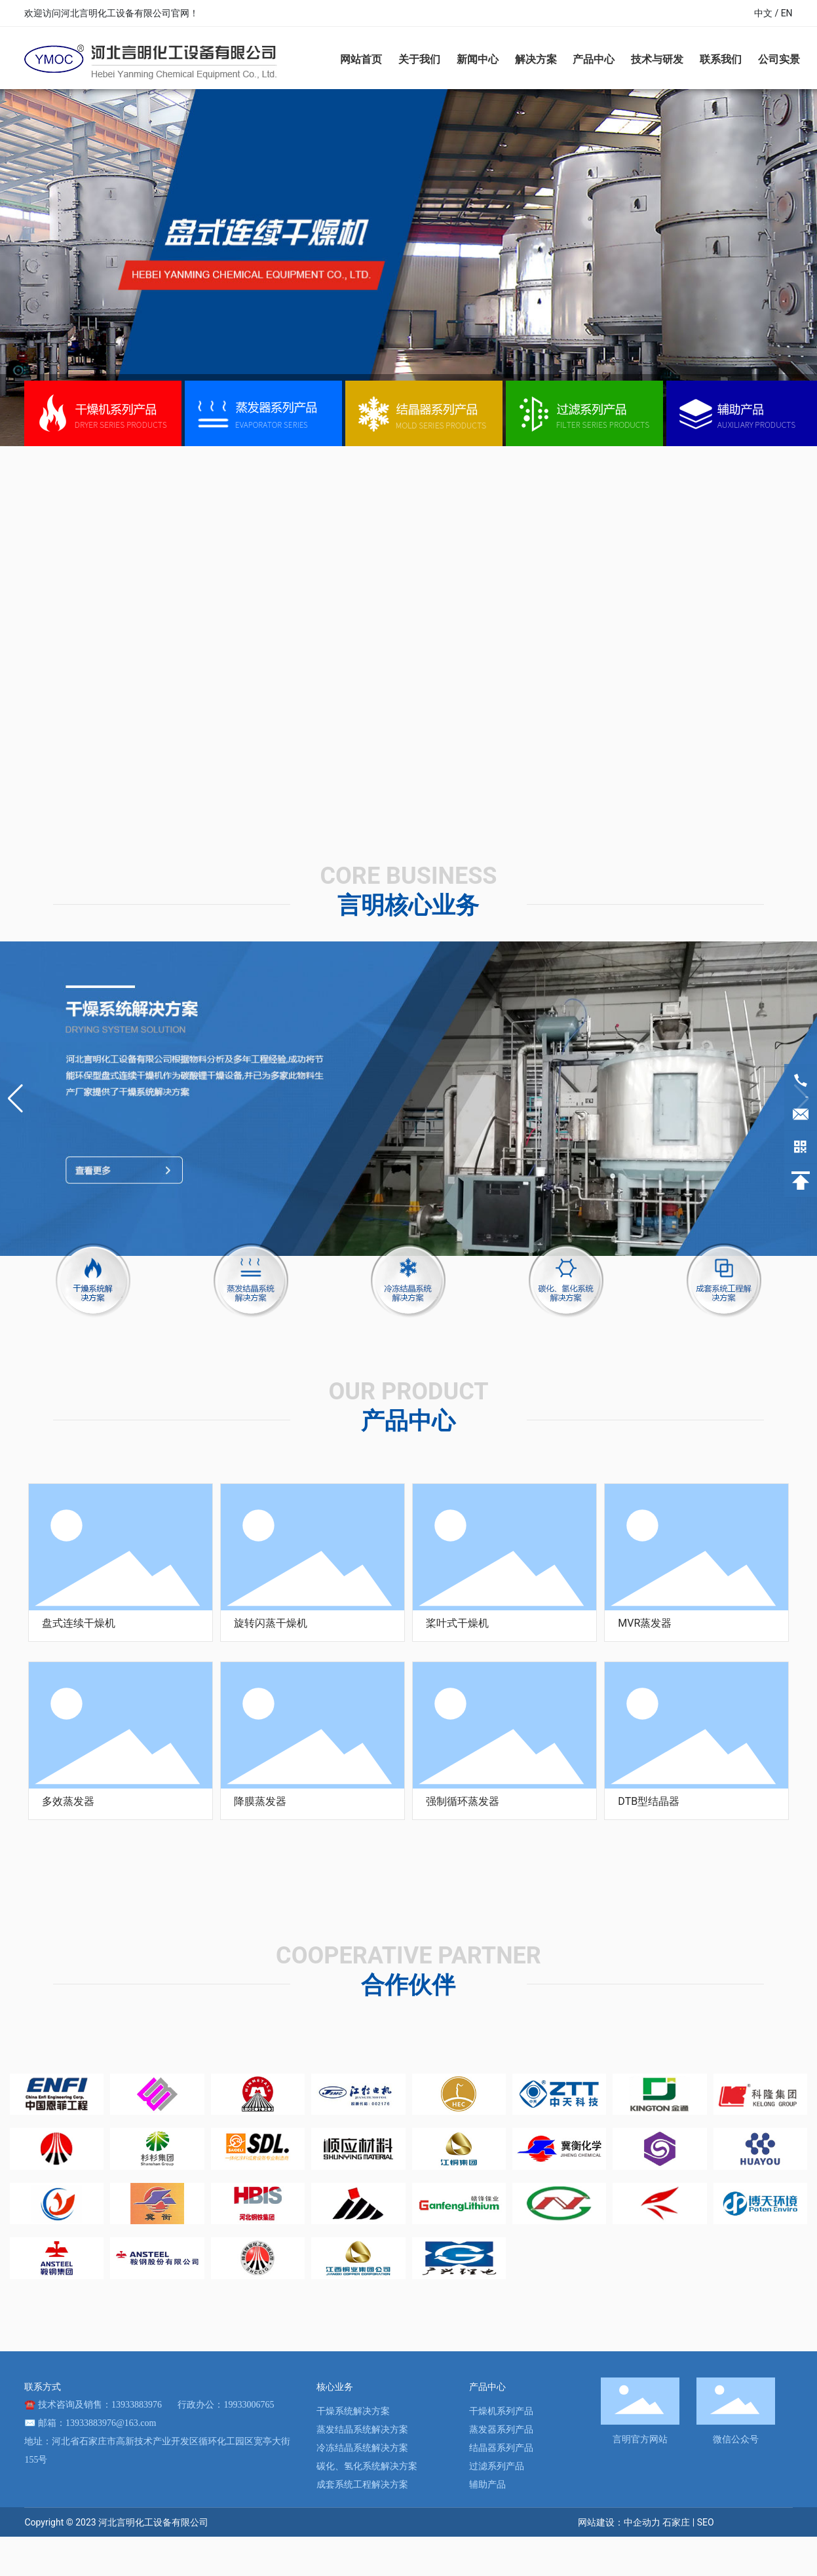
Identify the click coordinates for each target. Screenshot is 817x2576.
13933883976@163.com (111, 2423)
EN (787, 13)
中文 (763, 13)
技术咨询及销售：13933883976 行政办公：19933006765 (156, 2405)
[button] (15, 1098)
